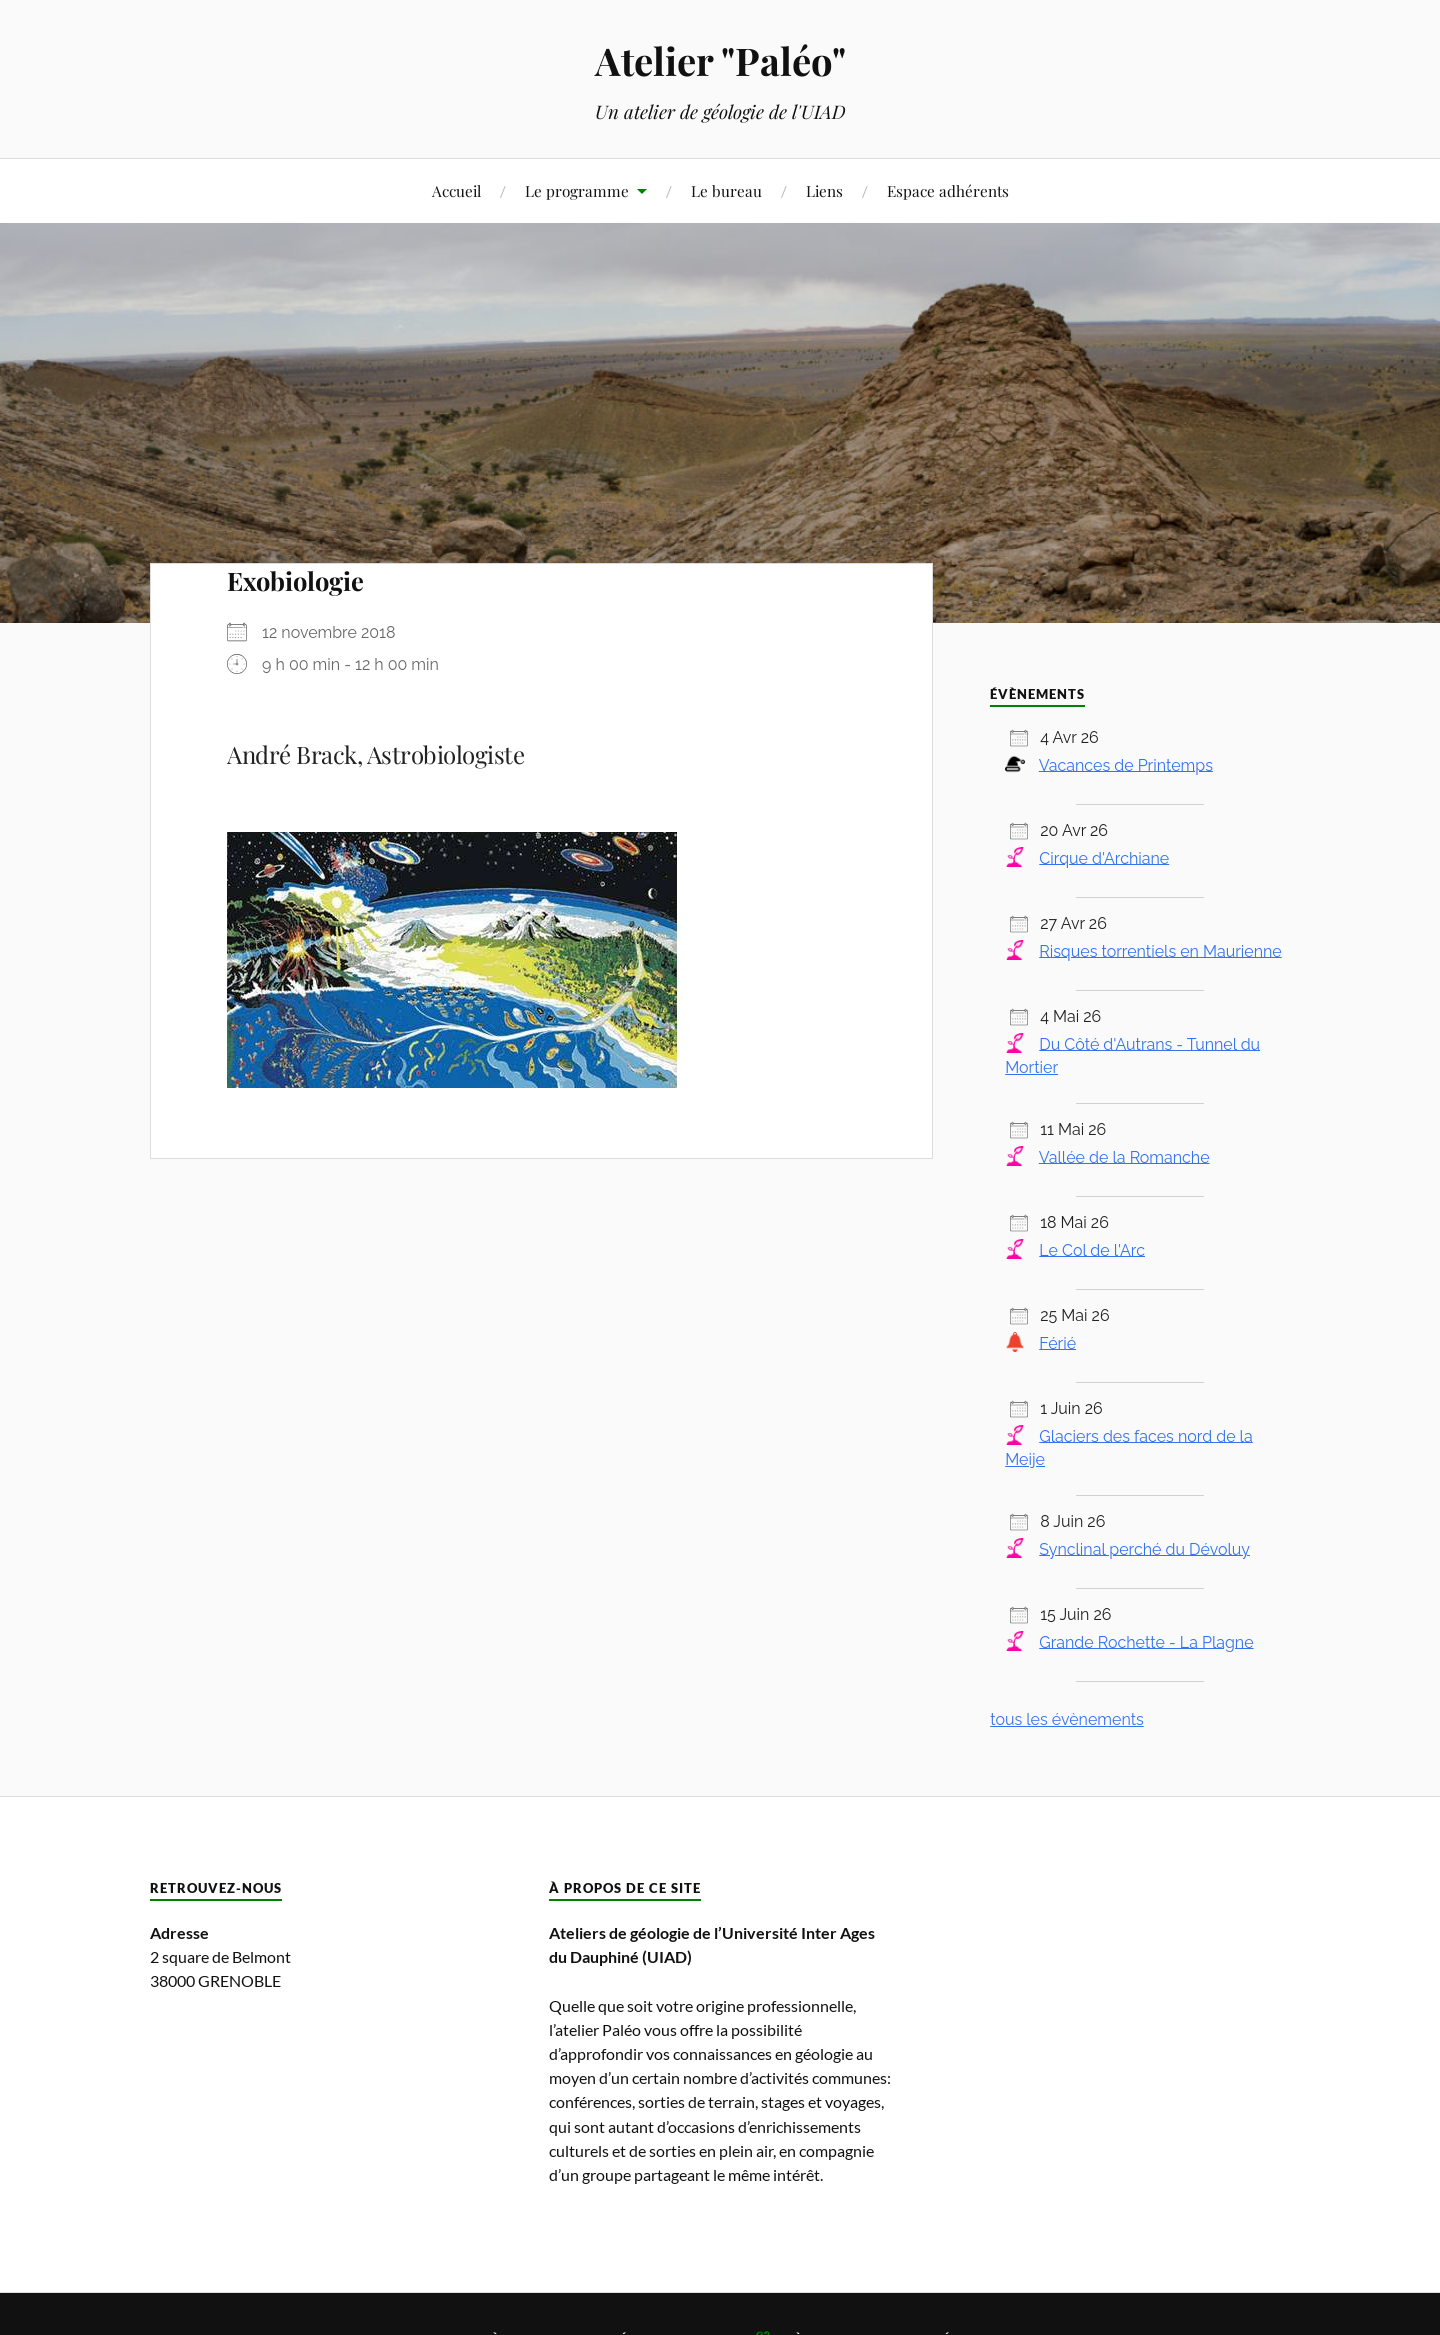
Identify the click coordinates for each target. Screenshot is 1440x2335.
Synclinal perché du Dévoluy (1144, 1548)
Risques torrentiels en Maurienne (1160, 950)
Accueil (456, 190)
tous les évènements (1067, 1719)
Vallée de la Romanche (1124, 1156)
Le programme (577, 190)
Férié (1057, 1342)
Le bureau (726, 190)
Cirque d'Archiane (1104, 857)
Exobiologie (295, 580)
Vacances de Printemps (1126, 764)
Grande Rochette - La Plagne (1146, 1641)
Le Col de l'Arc (1092, 1249)
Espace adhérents (948, 190)
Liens (824, 190)
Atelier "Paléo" (720, 60)
